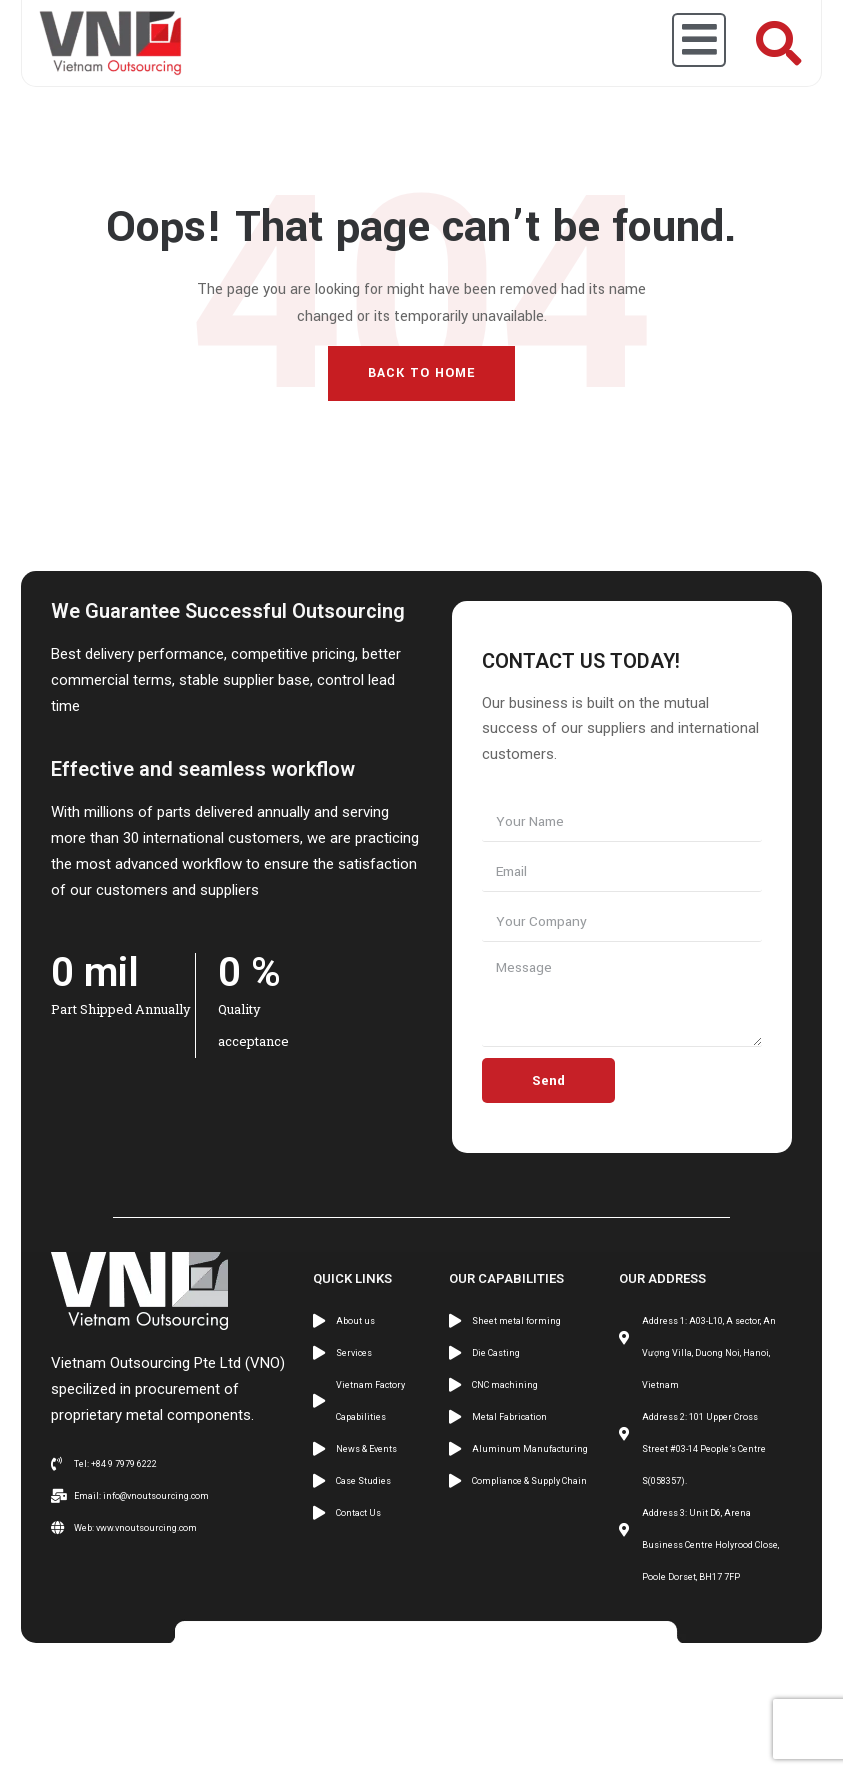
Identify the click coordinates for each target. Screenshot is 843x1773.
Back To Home (421, 373)
